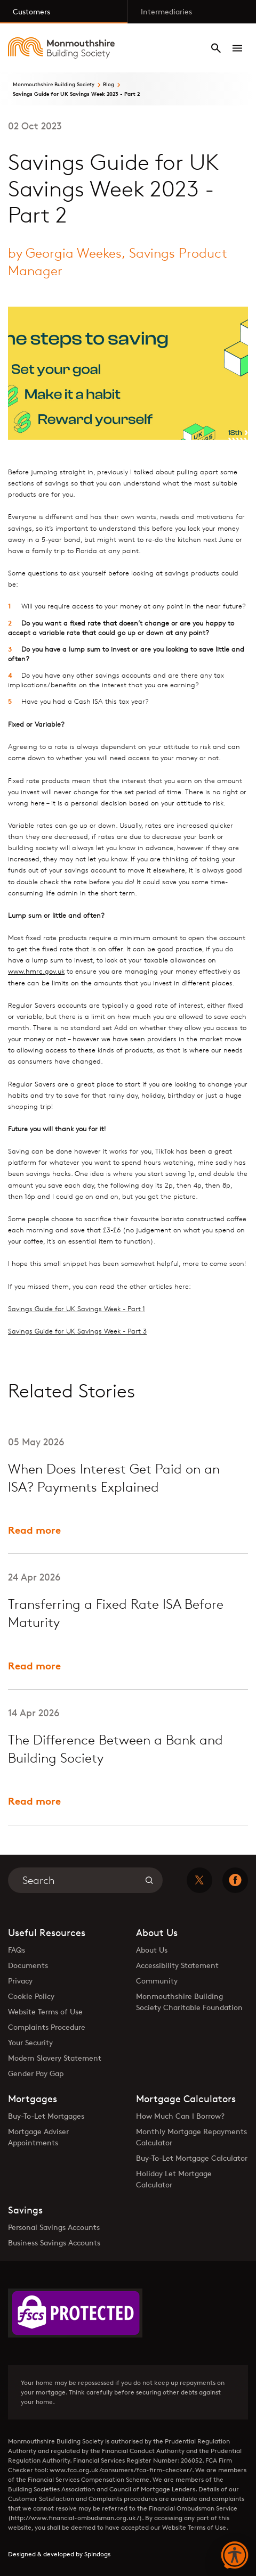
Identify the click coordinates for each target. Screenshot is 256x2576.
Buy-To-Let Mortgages (46, 2115)
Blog (108, 83)
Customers (31, 11)
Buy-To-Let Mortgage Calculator (191, 2157)
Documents (28, 1965)
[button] (235, 2556)
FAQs (16, 1949)
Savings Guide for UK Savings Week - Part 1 (76, 1308)
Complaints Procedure (46, 2026)
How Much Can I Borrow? (180, 2115)
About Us (151, 1949)
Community (157, 1980)
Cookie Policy (31, 1996)
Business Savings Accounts (54, 2242)
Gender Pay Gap (35, 2073)
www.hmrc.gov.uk (36, 971)
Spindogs (97, 2554)
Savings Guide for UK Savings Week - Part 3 (77, 1331)
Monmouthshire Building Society (53, 83)
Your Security (30, 2042)
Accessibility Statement (177, 1965)
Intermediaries (166, 11)
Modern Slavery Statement (54, 2057)
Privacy (20, 1980)
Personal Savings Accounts (54, 2227)
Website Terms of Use (45, 2011)
